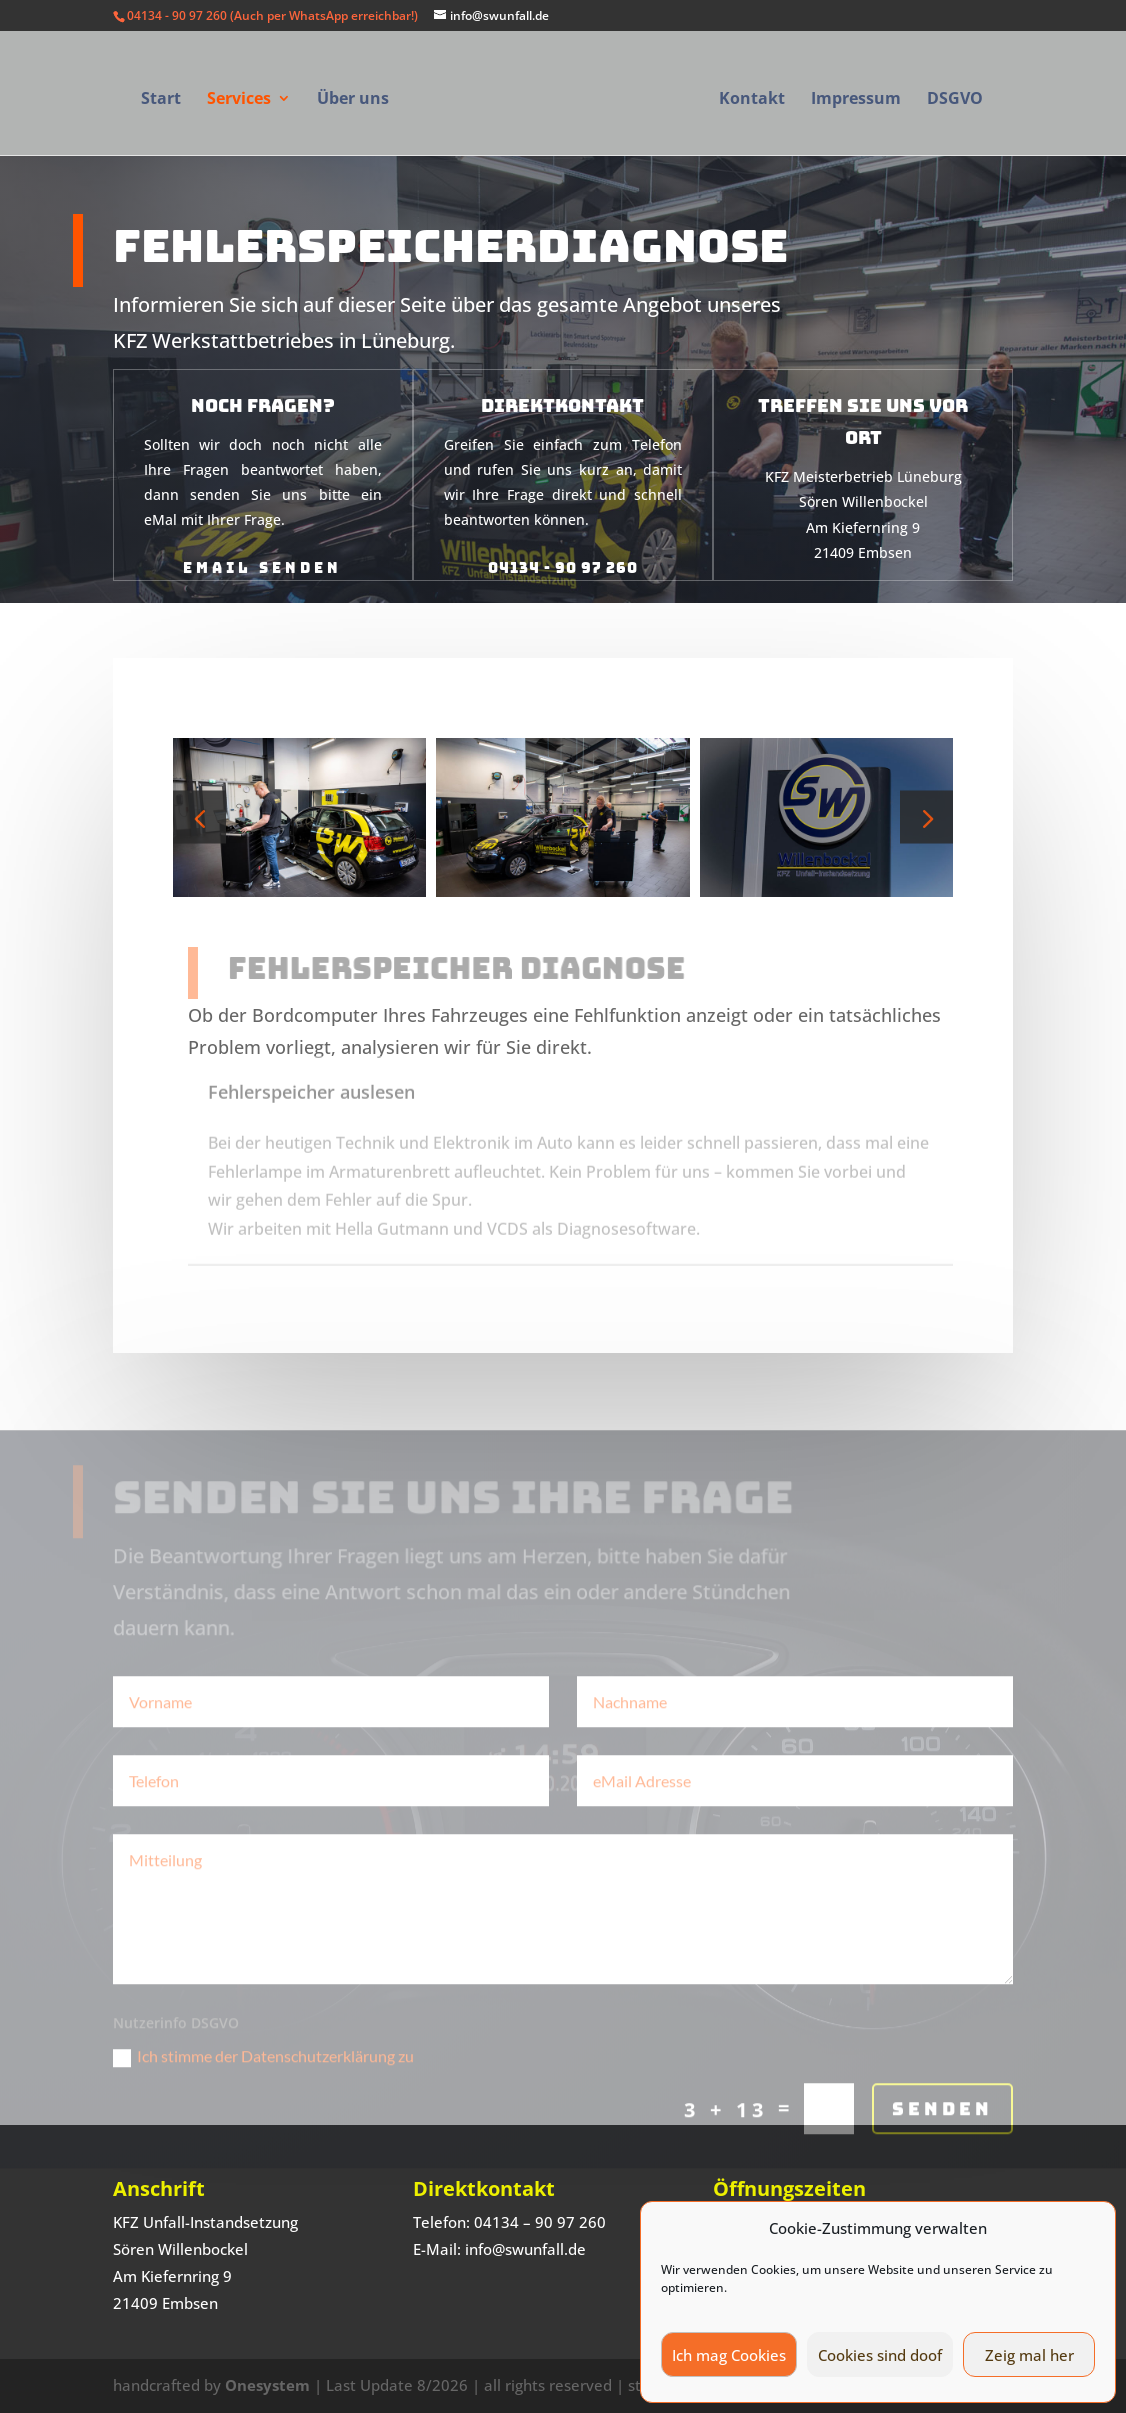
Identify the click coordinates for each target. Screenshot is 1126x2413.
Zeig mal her (1029, 2355)
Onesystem (267, 2385)
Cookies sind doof (880, 2355)
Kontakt (752, 100)
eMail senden (262, 548)
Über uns (353, 100)
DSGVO (955, 100)
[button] (926, 817)
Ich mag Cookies (729, 2355)
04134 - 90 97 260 (563, 548)
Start (161, 100)
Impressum (856, 100)
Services (239, 100)
